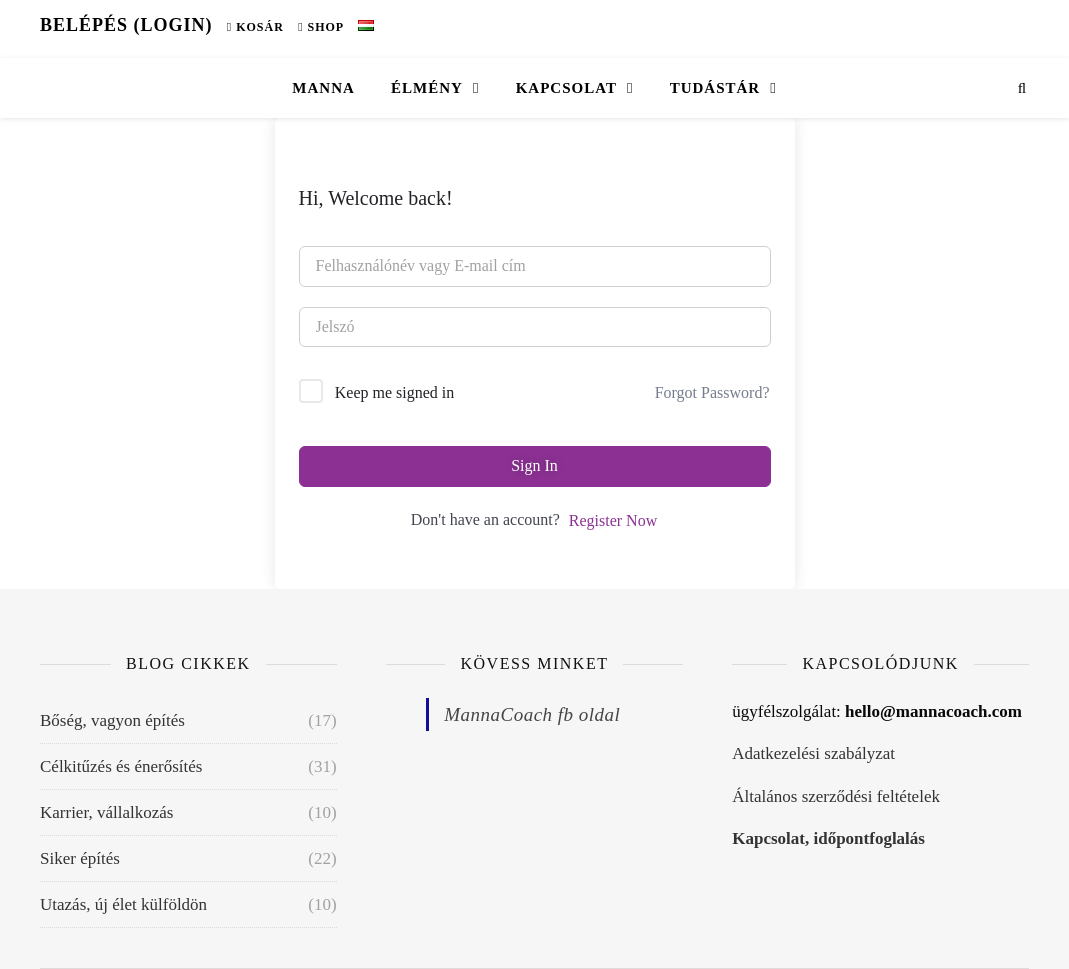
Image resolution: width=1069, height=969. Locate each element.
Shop (321, 27)
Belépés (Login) (126, 25)
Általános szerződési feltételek (836, 796)
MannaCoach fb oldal (532, 714)
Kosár (255, 27)
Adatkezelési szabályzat (813, 753)
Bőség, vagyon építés (112, 720)
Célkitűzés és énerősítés (121, 766)
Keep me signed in (395, 392)
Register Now (613, 520)
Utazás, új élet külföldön (123, 904)
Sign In (534, 465)
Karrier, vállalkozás (106, 812)
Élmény (427, 88)
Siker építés (80, 858)
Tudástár (715, 88)
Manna (323, 88)
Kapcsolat (566, 88)
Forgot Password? (712, 392)
